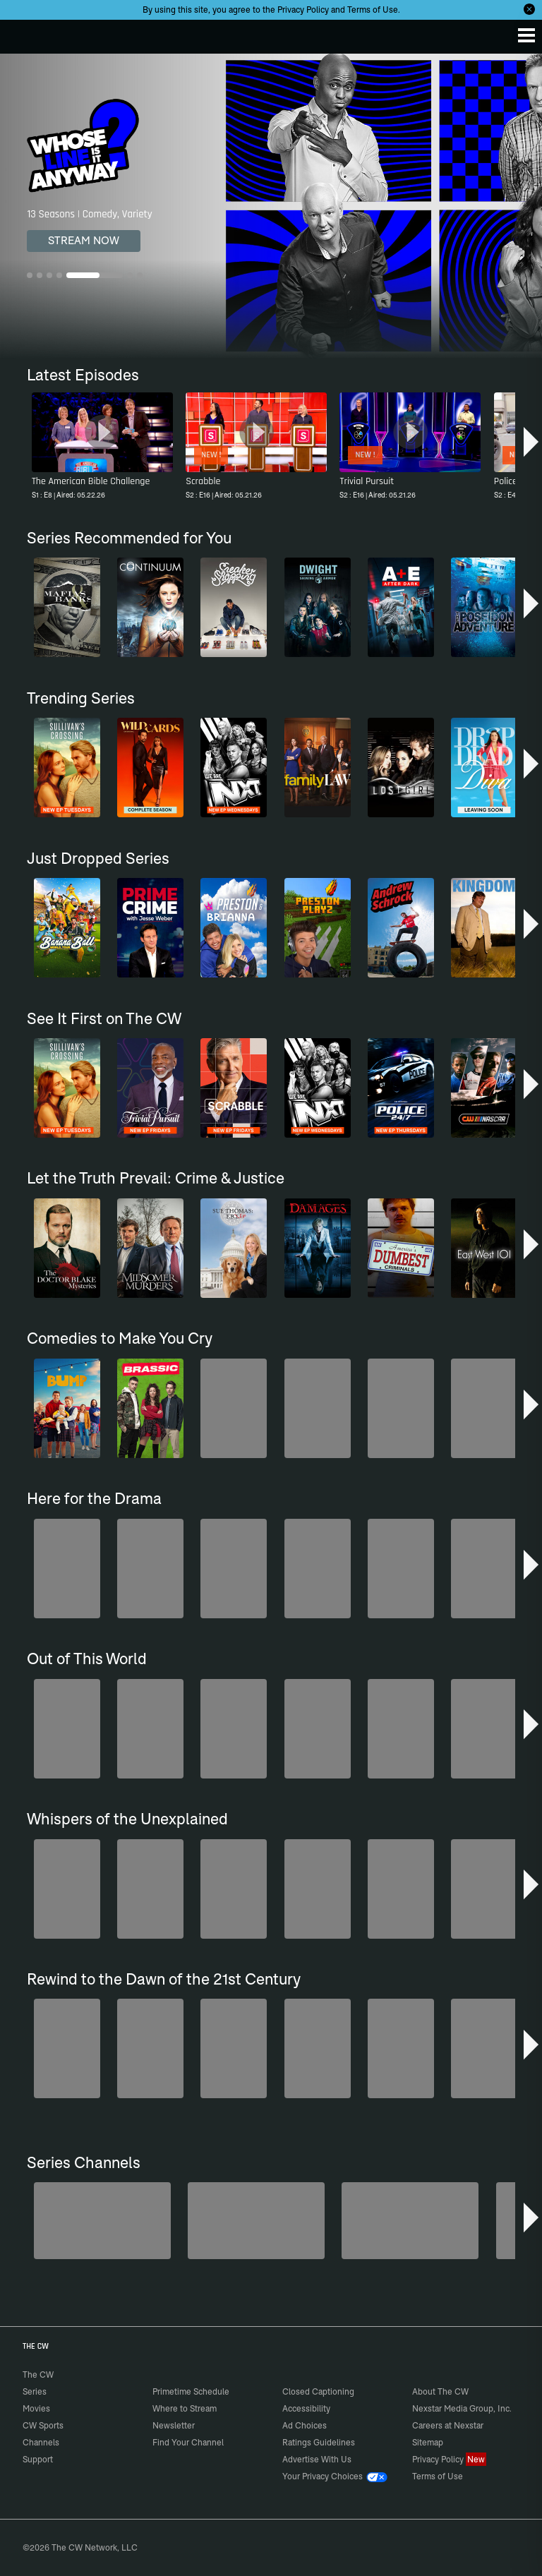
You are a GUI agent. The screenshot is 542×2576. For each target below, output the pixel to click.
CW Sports (43, 2425)
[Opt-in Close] (529, 9)
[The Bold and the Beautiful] (256, 2220)
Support (38, 2459)
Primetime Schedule (190, 2391)
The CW (24, 33)
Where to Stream (184, 2408)
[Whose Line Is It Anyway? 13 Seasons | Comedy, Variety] (271, 206)
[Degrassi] (102, 2220)
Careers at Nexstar (447, 2425)
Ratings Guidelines (318, 2442)
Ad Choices (304, 2425)
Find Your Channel (188, 2442)
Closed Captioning (318, 2391)
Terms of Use (372, 9)
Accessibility (306, 2408)
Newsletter (173, 2425)
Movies (36, 2408)
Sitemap (427, 2442)
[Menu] (526, 35)
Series (35, 2391)
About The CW (440, 2391)
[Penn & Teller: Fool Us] (410, 2220)
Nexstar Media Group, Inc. (462, 2408)
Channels (41, 2442)
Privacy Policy (303, 9)
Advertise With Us (316, 2459)
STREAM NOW (83, 240)
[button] (531, 441)
